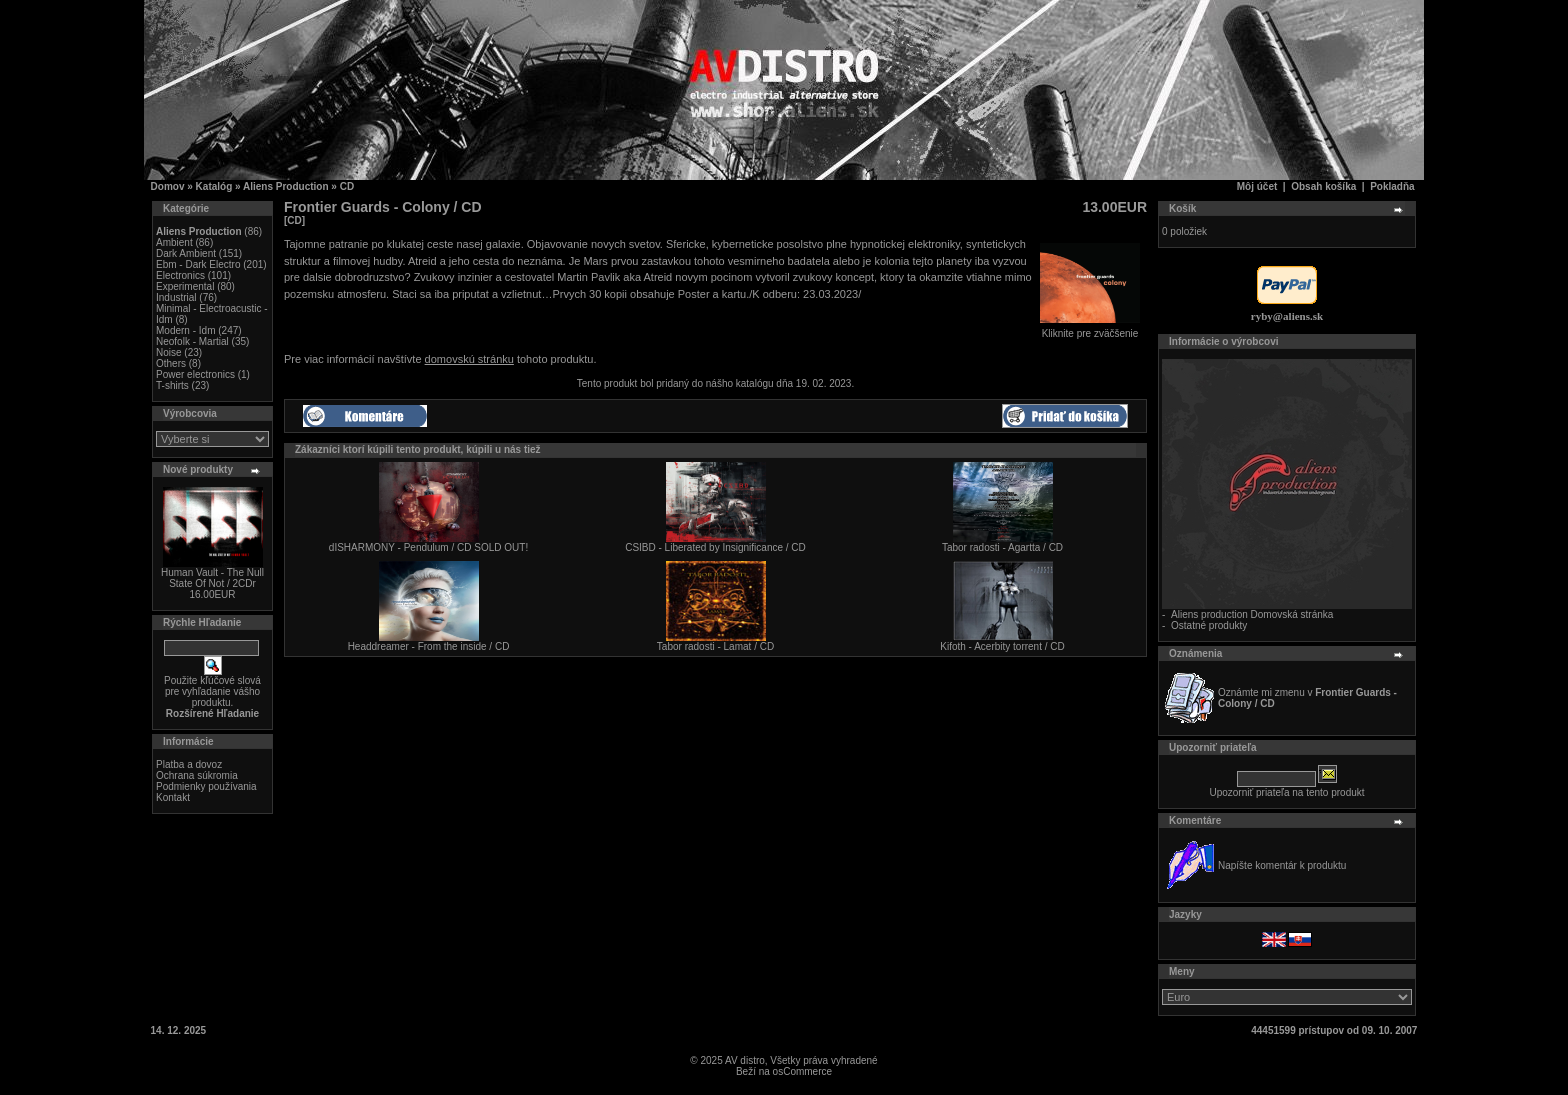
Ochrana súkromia (197, 775)
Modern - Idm (185, 330)
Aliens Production (286, 186)
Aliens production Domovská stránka (1252, 614)
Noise (169, 352)
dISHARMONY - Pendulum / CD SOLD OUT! (428, 547)
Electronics (180, 275)
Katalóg (214, 186)
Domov (168, 186)
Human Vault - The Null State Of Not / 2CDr (212, 578)
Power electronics (195, 374)
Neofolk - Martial (192, 341)
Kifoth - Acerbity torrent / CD (1002, 646)
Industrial (176, 297)
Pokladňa (1392, 186)
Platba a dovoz (189, 764)
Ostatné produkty (1209, 625)
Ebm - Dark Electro (198, 264)
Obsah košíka (1323, 186)
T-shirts (172, 385)
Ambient (174, 242)
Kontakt (173, 797)
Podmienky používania (206, 786)
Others (171, 363)
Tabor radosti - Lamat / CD (715, 646)
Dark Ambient (186, 253)
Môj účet (1257, 186)
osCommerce (802, 1071)
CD (347, 186)
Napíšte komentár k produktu (1282, 865)
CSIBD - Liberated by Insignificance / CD (715, 547)
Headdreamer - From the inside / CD (429, 646)
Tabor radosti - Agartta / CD (1002, 547)
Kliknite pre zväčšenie (1090, 329)
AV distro (745, 1060)
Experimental (185, 286)
